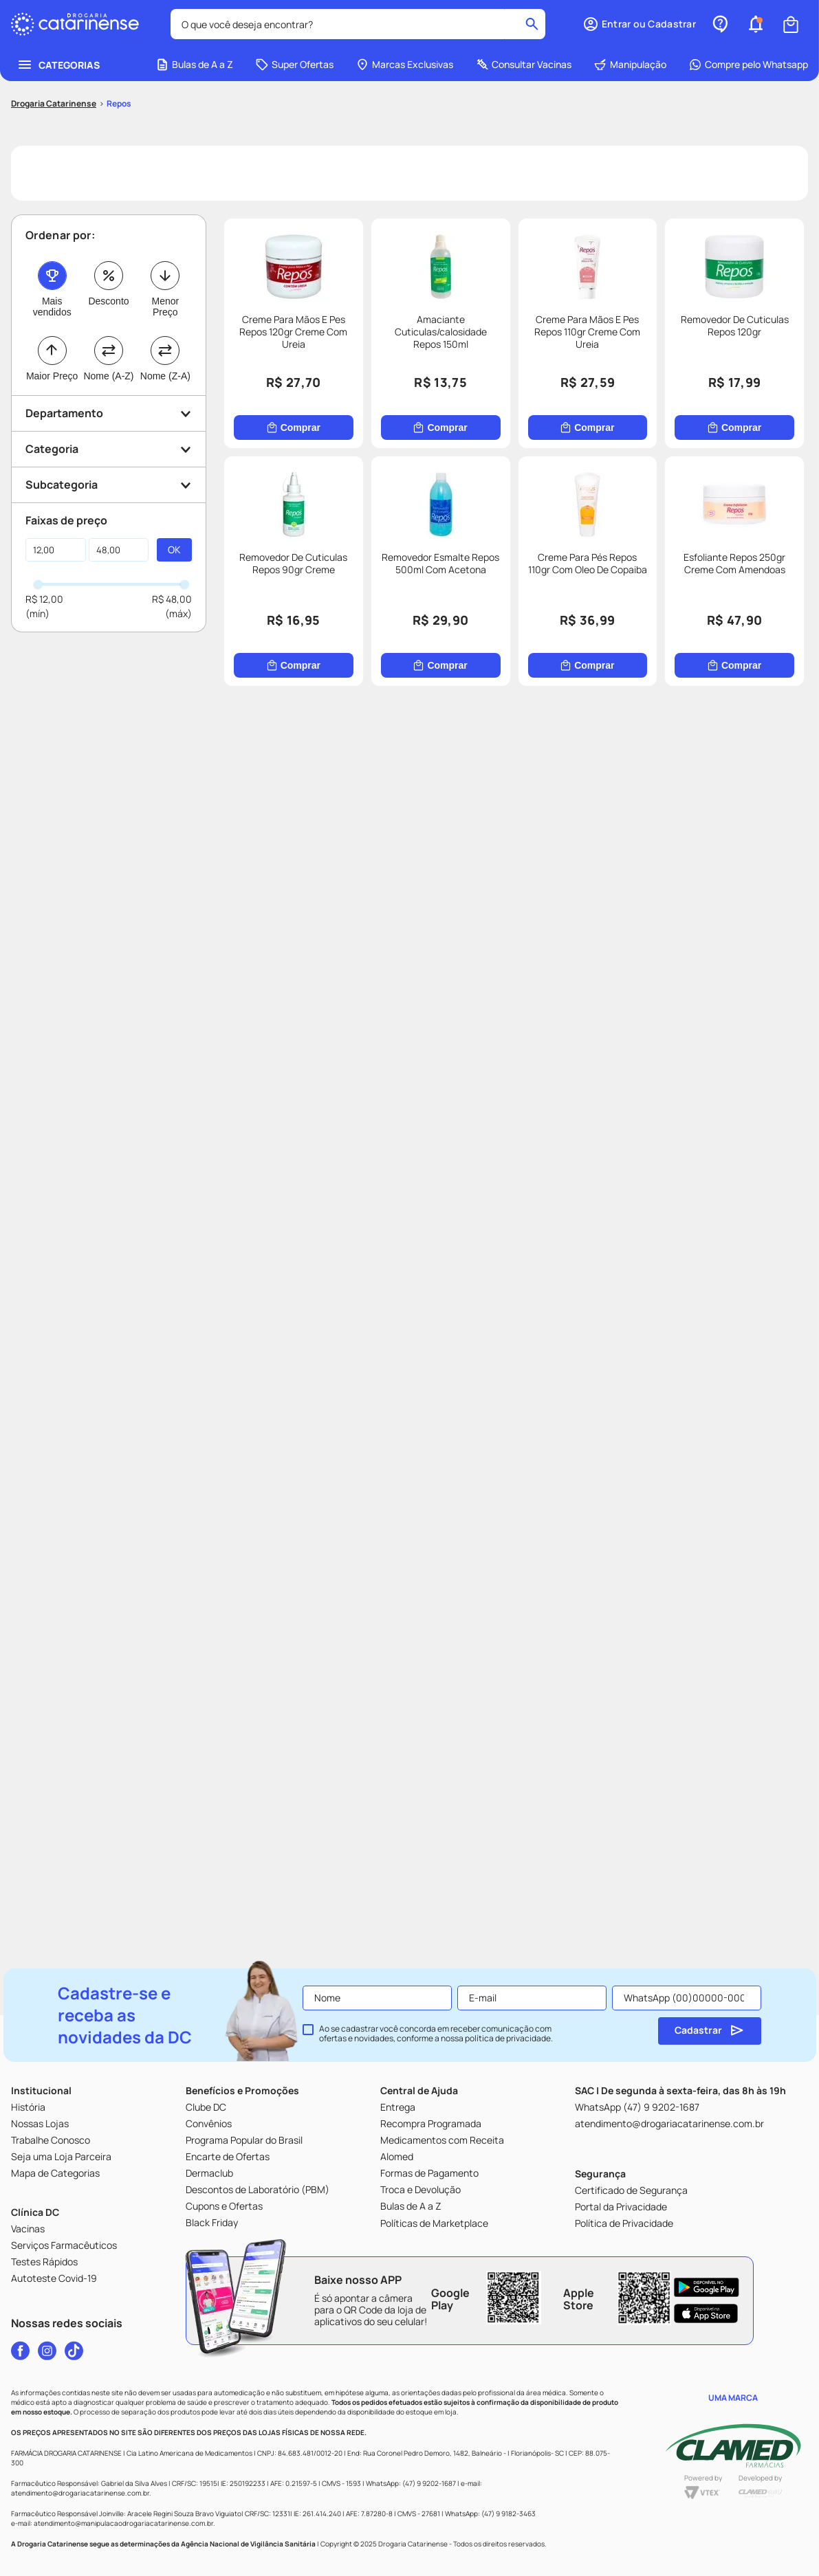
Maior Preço (52, 294)
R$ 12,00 (44, 517)
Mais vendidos (52, 225)
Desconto (108, 219)
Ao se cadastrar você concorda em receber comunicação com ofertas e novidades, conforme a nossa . (436, 2033)
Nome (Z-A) (165, 294)
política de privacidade (508, 2038)
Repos (119, 22)
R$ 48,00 (172, 517)
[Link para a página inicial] (53, 22)
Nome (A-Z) (108, 294)
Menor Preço (165, 225)
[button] (108, 332)
